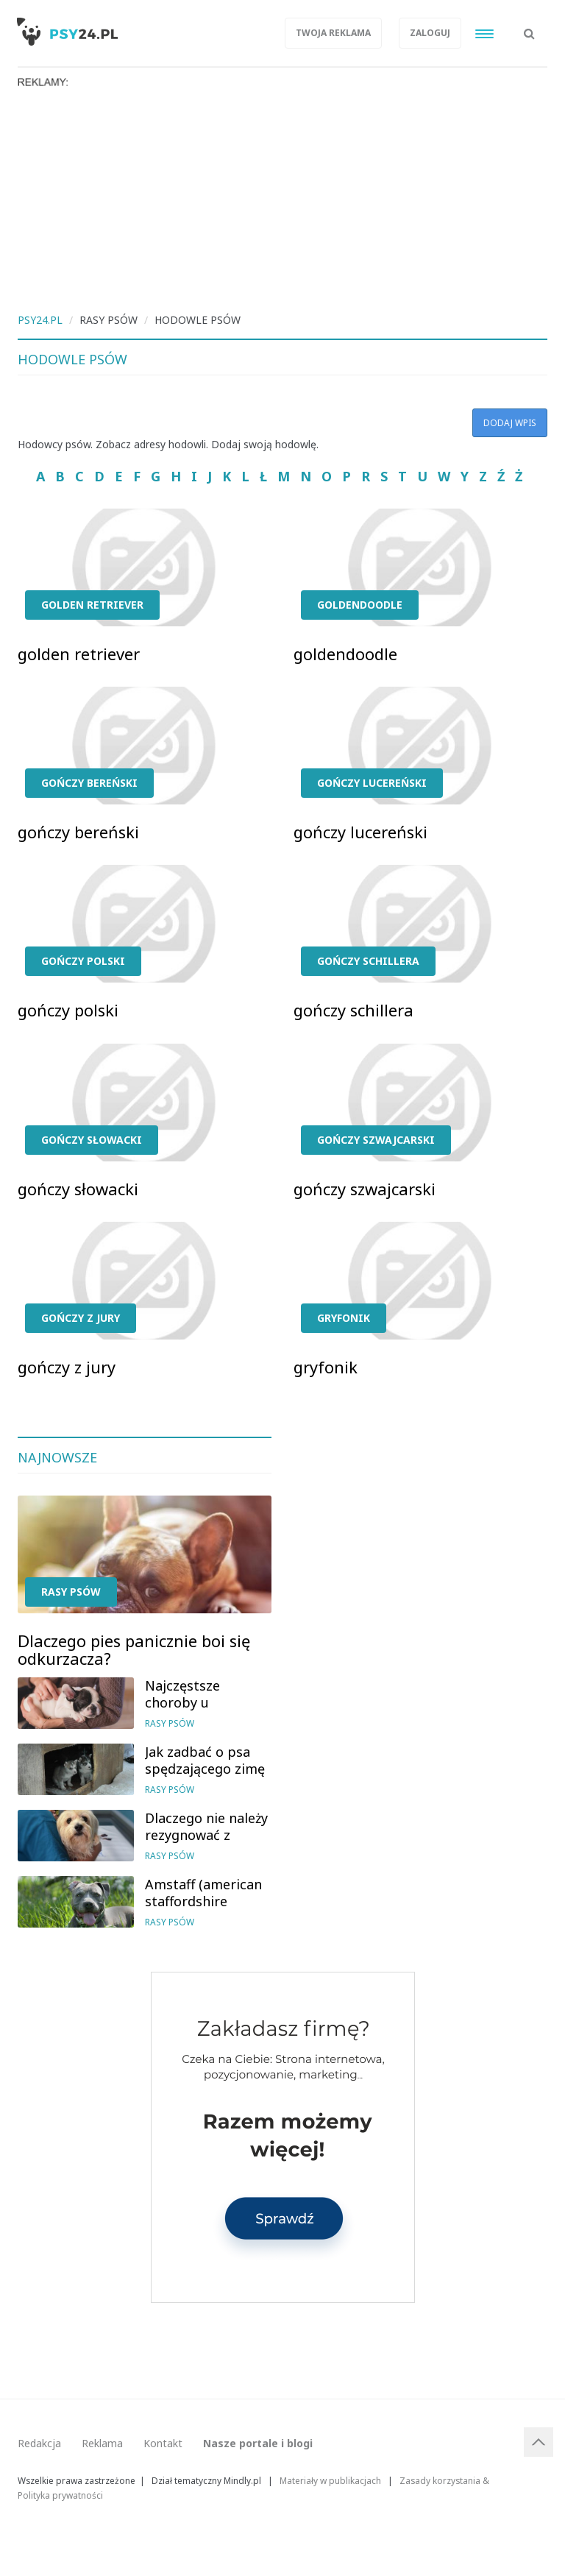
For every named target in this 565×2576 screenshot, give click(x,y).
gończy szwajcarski (376, 1140)
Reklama (102, 2443)
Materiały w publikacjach (330, 2480)
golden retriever (92, 605)
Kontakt (162, 2443)
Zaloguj (430, 32)
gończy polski (83, 961)
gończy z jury (80, 1318)
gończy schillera (368, 961)
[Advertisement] (282, 199)
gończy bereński (89, 783)
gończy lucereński (372, 783)
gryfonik (343, 1318)
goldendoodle (359, 605)
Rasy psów (71, 1592)
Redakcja (39, 2443)
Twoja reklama (333, 32)
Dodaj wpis (509, 423)
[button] (529, 25)
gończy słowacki (91, 1140)
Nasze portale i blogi (258, 2443)
